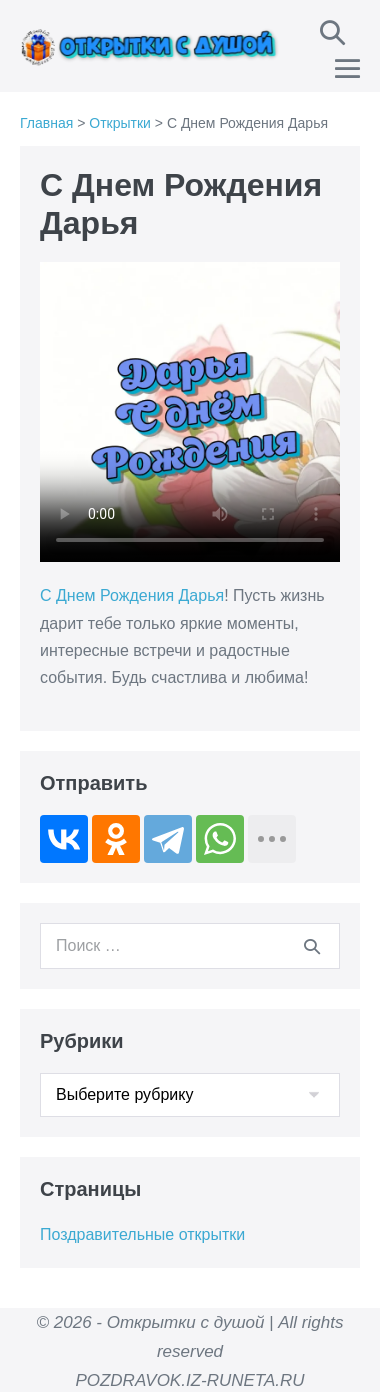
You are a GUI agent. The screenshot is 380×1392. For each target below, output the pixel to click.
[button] (332, 32)
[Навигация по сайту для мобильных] (347, 68)
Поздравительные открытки (142, 1234)
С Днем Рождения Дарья (132, 595)
